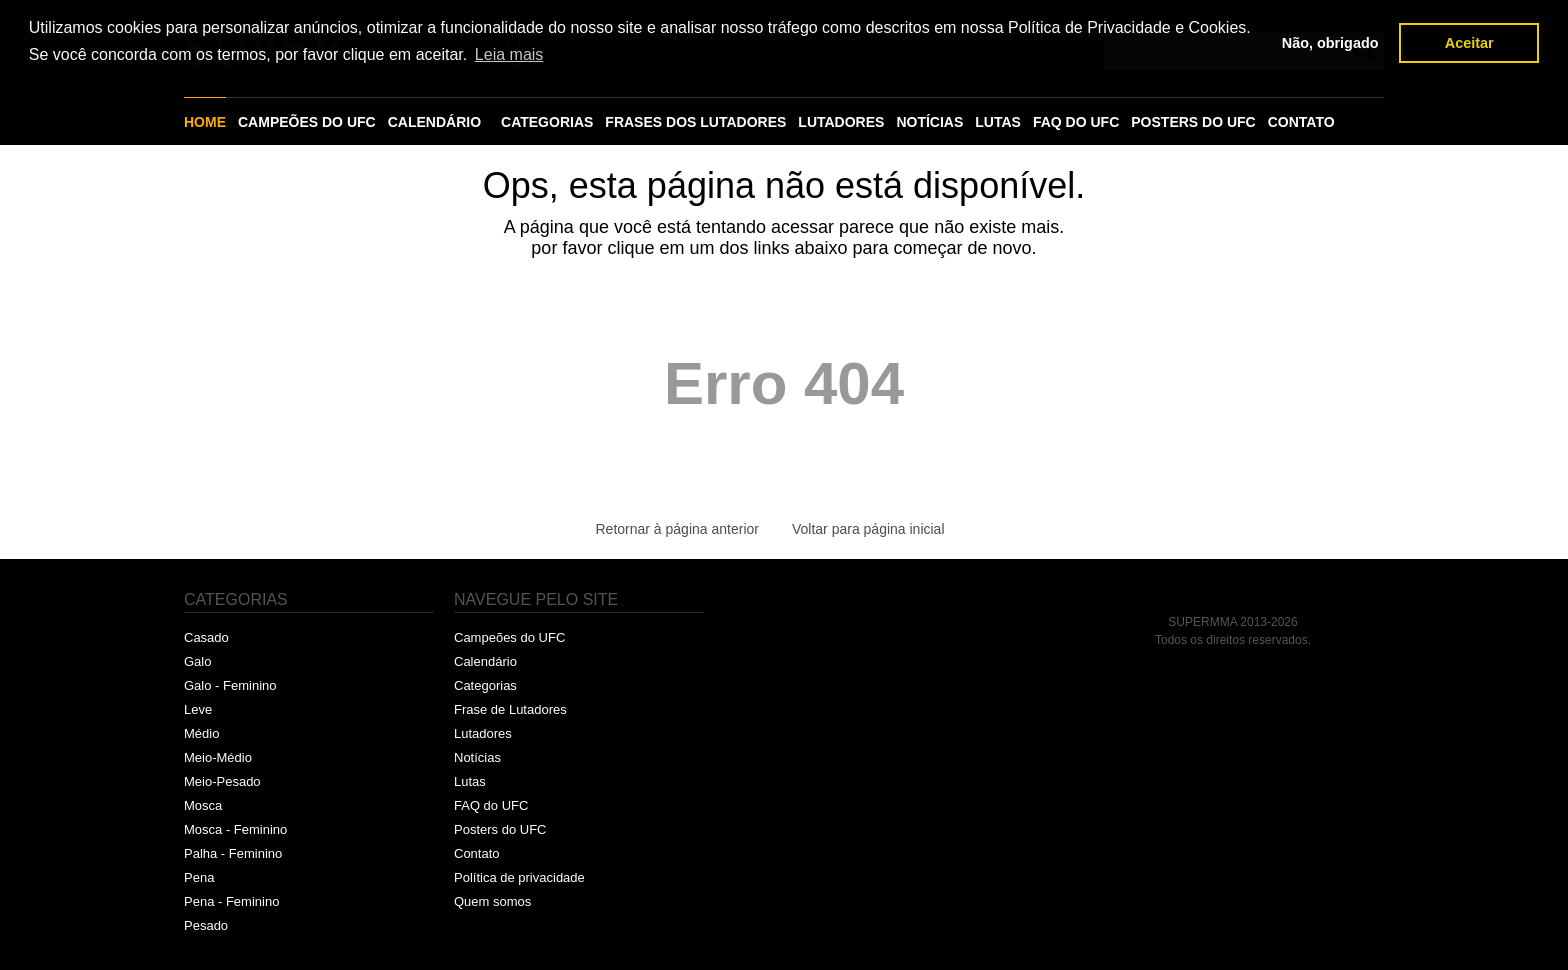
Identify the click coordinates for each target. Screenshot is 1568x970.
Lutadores (483, 733)
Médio (201, 733)
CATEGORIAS (547, 122)
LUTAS (998, 122)
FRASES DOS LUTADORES (695, 122)
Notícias (477, 757)
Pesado (206, 925)
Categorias (485, 685)
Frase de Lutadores (510, 709)
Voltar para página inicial (868, 529)
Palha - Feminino (233, 853)
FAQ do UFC (491, 805)
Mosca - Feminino (235, 829)
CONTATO (1301, 122)
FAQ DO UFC (1076, 122)
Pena (199, 877)
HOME (205, 122)
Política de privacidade (519, 877)
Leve (198, 709)
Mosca (203, 805)
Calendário (485, 661)
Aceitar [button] (1469, 43)
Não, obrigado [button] (1330, 43)
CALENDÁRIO (434, 122)
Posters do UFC (500, 829)
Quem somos (492, 901)
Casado (206, 637)
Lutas (470, 781)
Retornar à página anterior (677, 529)
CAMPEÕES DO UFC (307, 122)
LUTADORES (841, 122)
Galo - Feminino (230, 685)
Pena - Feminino (231, 901)
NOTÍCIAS (929, 122)
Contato (477, 853)
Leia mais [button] (509, 54)
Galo (197, 661)
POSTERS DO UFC (1193, 122)
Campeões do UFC (509, 637)
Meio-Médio (218, 757)
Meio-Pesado (222, 781)
